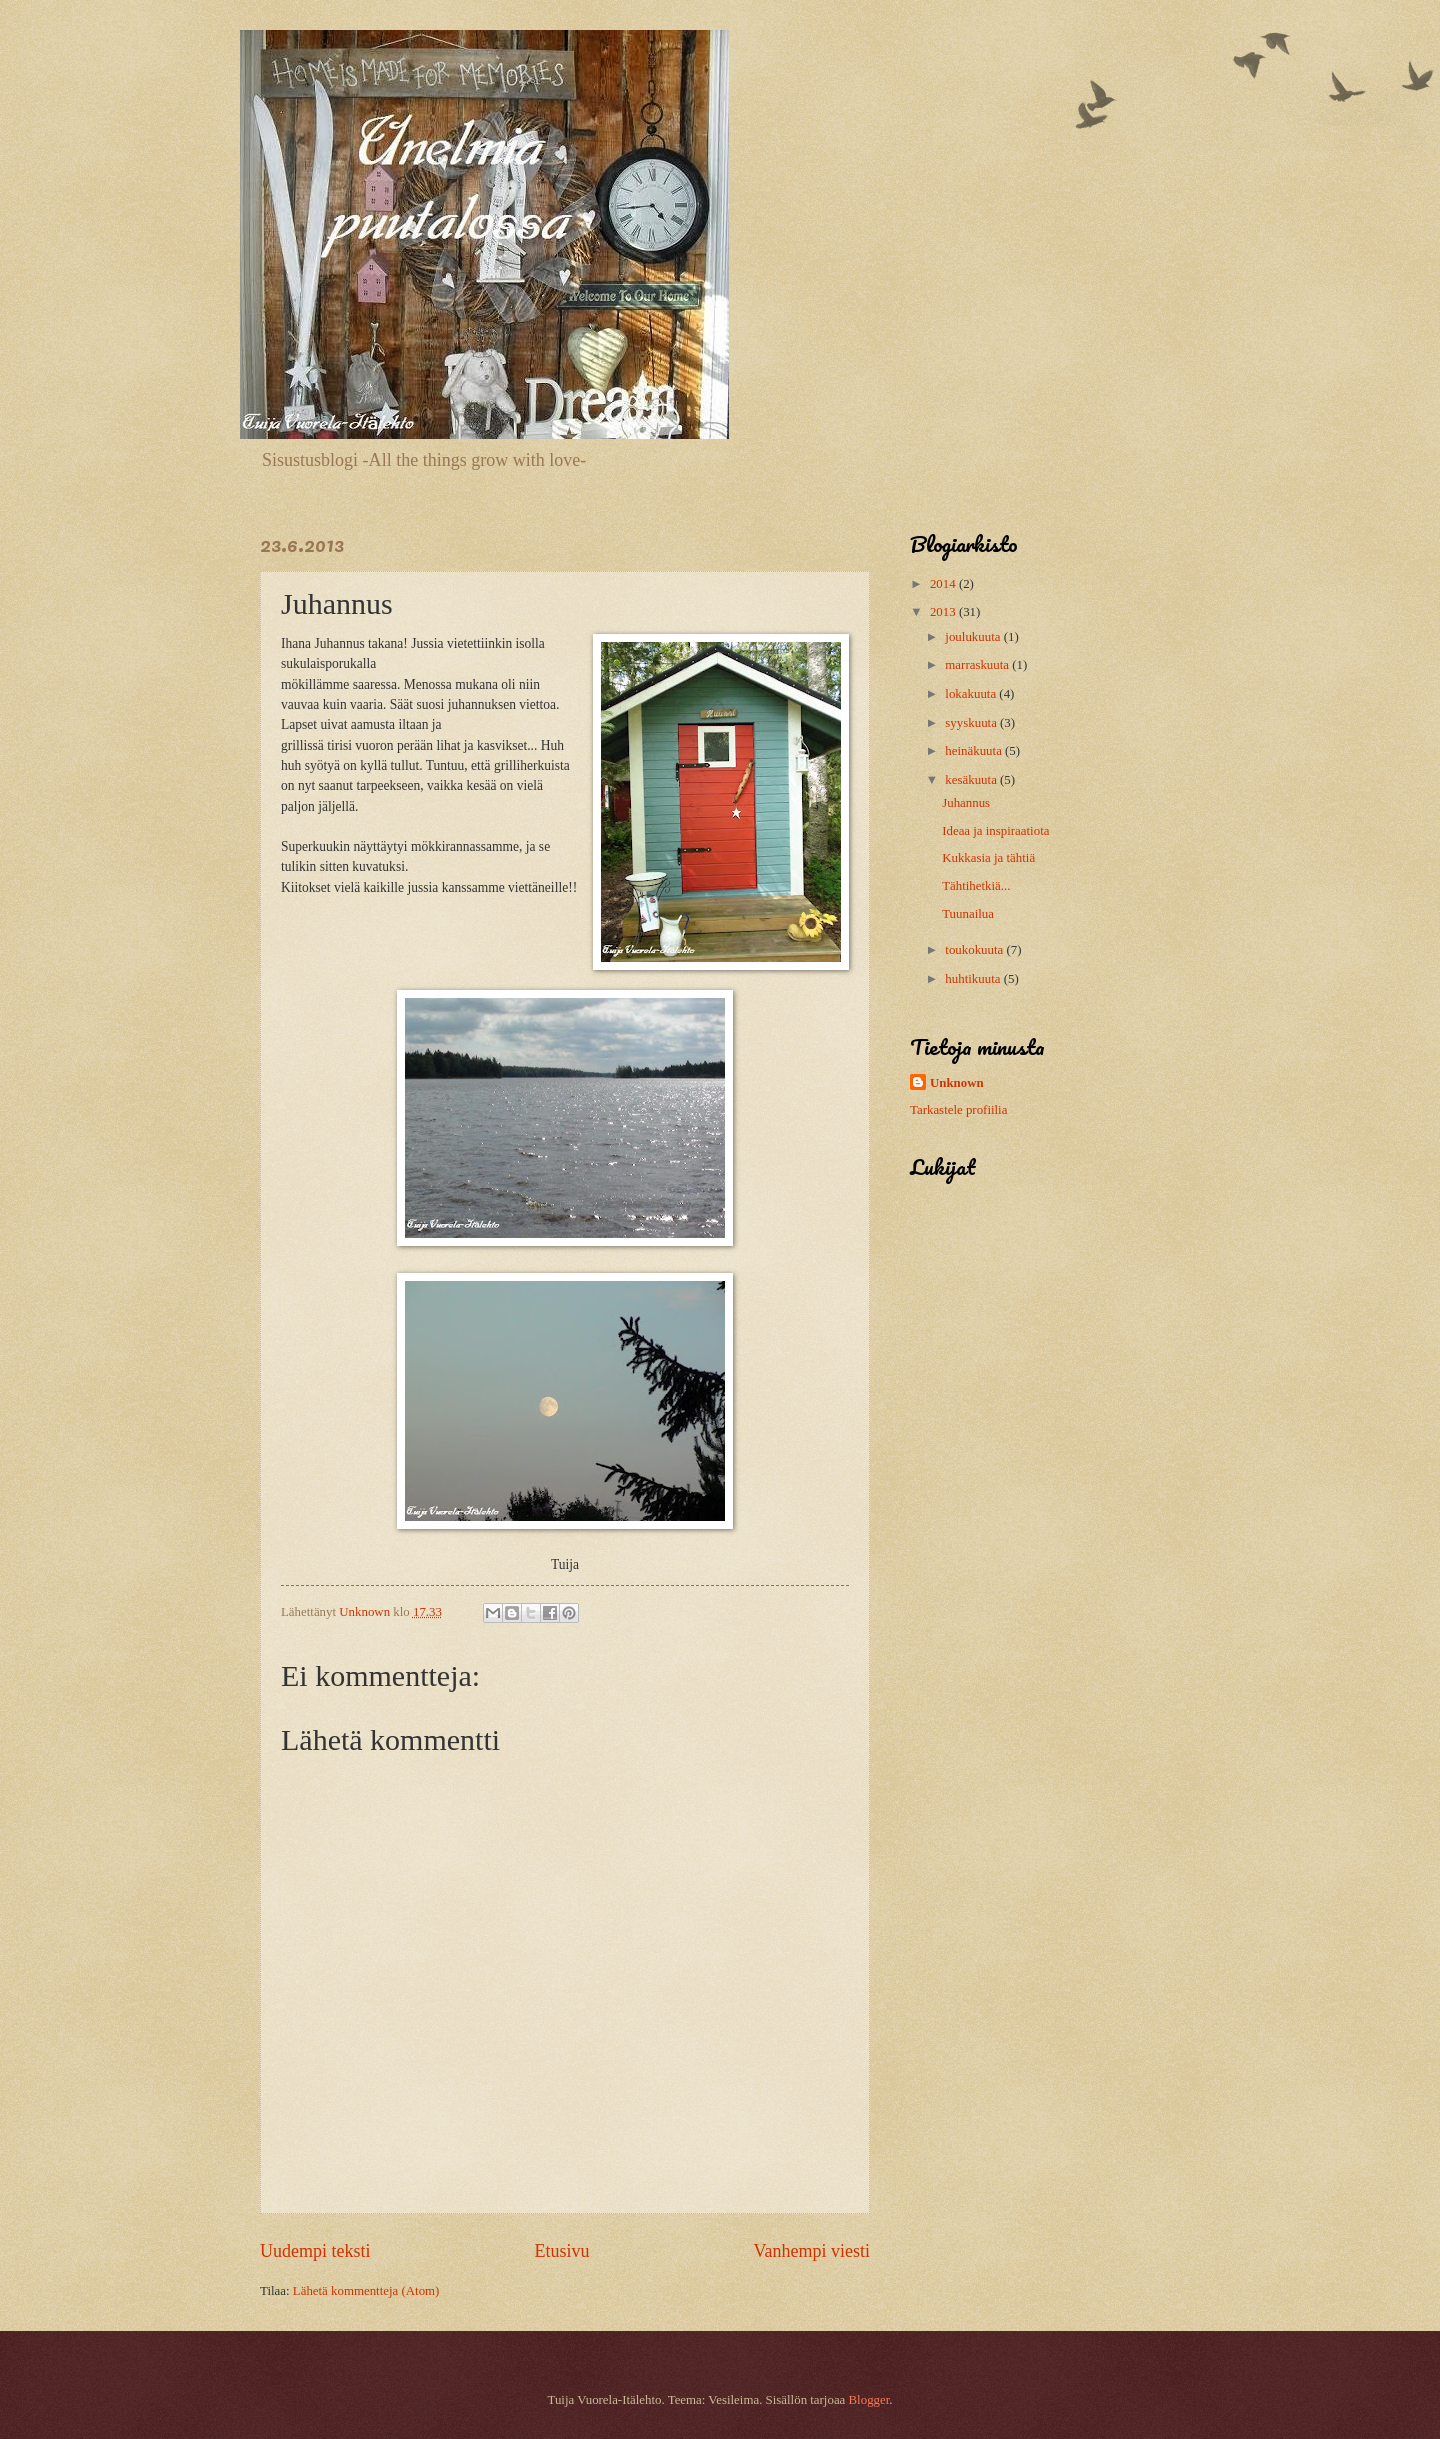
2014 (944, 584)
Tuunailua (968, 914)
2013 (944, 612)
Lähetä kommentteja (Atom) (366, 2291)
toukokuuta (975, 950)
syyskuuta (972, 723)
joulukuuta (974, 637)
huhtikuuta (974, 979)
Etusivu (561, 2251)
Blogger (869, 2400)
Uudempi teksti (315, 2251)
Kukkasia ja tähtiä (988, 858)
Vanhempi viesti (811, 2251)
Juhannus (966, 803)
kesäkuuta (972, 780)
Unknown (957, 1083)
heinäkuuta (975, 751)
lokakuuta (972, 694)
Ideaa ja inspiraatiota (995, 831)
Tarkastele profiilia (958, 1110)
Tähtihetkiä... (976, 886)
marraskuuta (978, 665)
